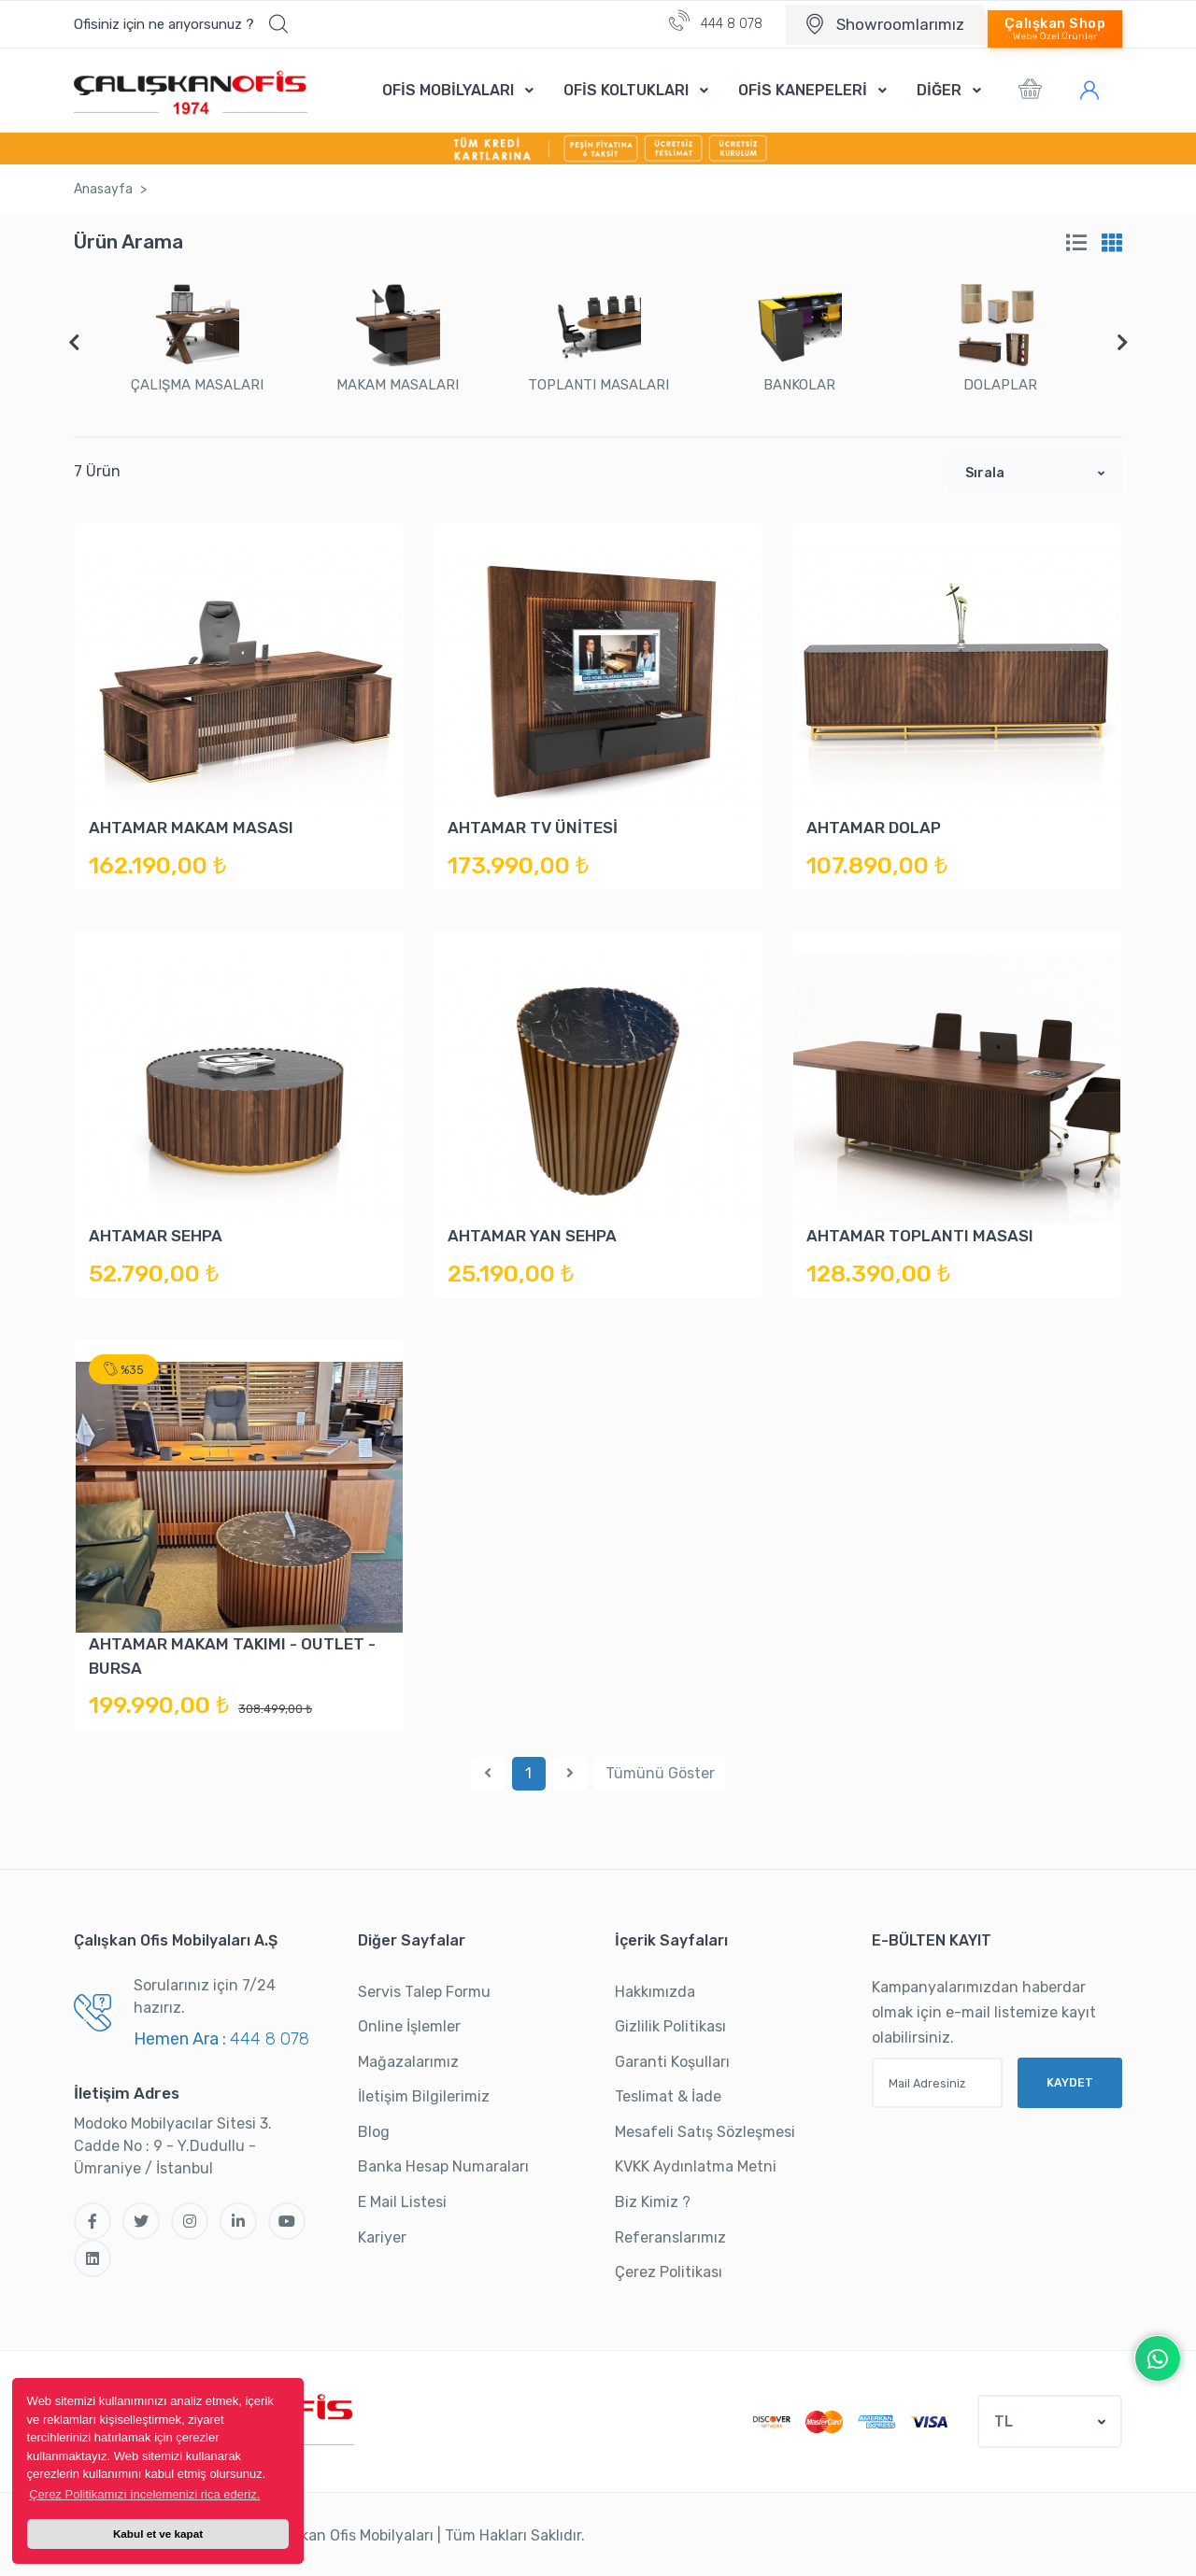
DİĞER (939, 90)
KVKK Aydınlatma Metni (695, 2166)
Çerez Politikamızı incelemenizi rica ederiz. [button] (144, 2494)
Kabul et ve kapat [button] (158, 2533)
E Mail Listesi (402, 2202)
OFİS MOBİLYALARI (448, 90)
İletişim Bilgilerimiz (424, 2096)
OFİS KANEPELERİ (802, 90)
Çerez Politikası (668, 2272)
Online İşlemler (409, 2026)
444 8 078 (715, 21)
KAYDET (1069, 2082)
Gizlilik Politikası (670, 2026)
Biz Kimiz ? (653, 2202)
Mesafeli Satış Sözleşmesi (705, 2132)
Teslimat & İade (668, 2096)
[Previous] (488, 1773)
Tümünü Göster (660, 1773)
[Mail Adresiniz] (937, 2083)
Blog (374, 2132)
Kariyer (382, 2237)
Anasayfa (103, 189)
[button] (181, 24)
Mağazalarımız (408, 2062)
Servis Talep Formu (424, 1992)
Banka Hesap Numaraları (443, 2166)
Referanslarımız (670, 2237)
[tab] (1076, 243)
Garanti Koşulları (672, 2062)
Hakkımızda (655, 1992)
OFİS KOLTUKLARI (626, 90)
